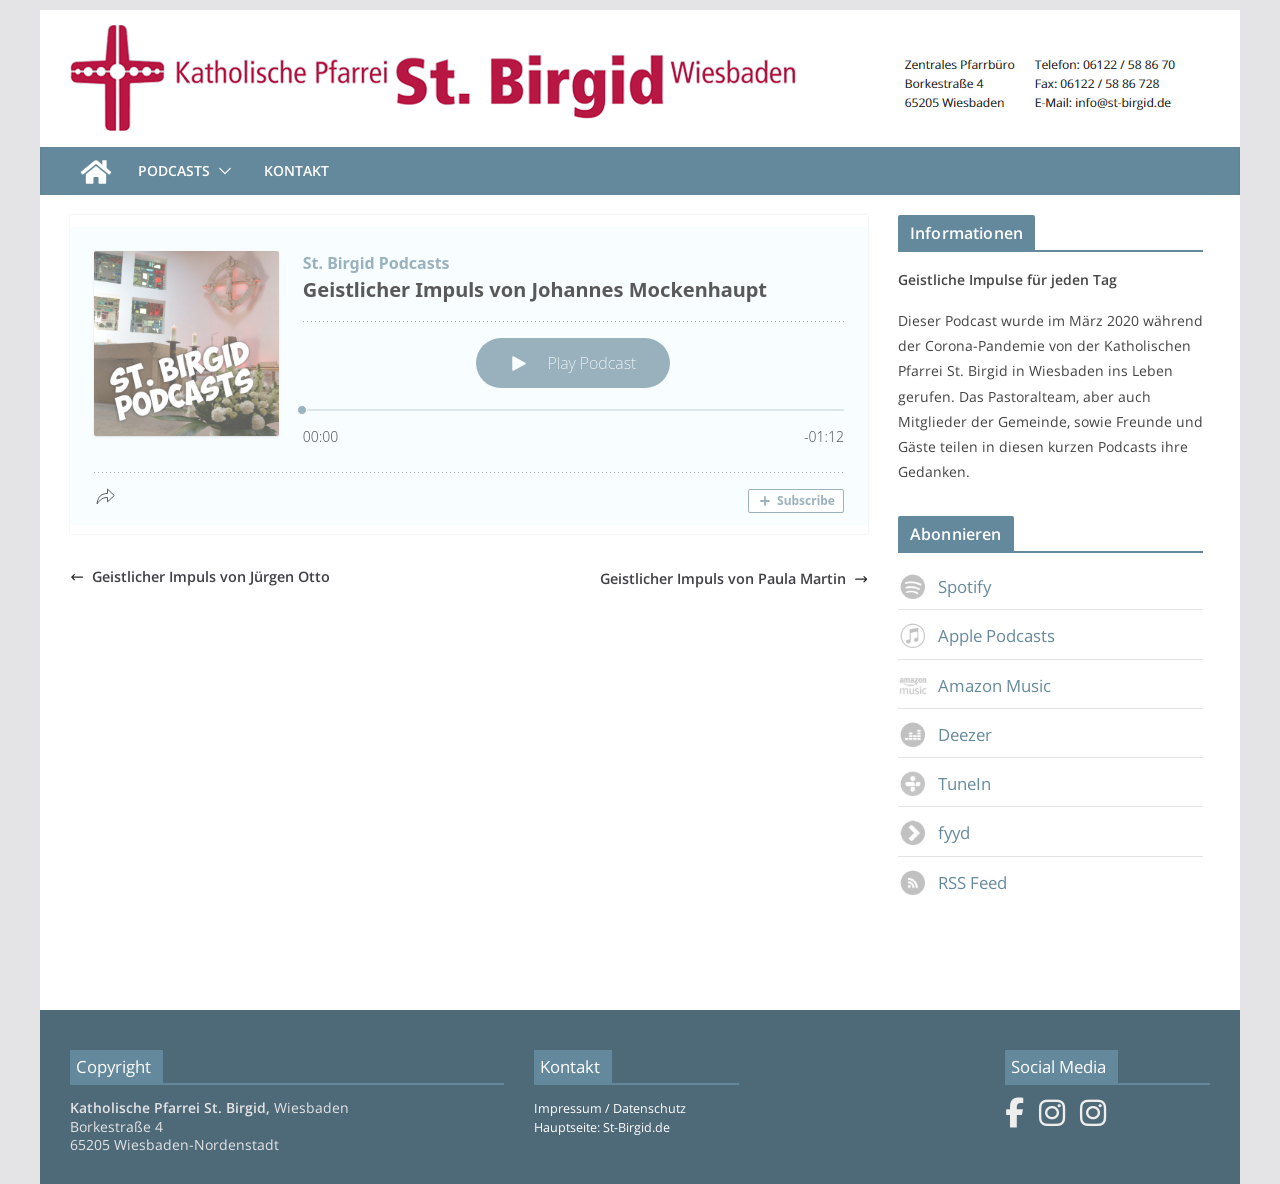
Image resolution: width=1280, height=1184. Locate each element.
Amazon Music (974, 685)
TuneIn (944, 783)
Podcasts (174, 170)
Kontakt (296, 170)
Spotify (944, 586)
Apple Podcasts (976, 635)
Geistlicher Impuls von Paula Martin (734, 578)
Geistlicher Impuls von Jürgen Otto (200, 576)
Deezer (945, 734)
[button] (221, 171)
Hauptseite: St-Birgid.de (602, 1127)
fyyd (934, 832)
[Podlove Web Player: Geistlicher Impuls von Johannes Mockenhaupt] (469, 376)
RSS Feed (952, 882)
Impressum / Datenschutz (610, 1108)
